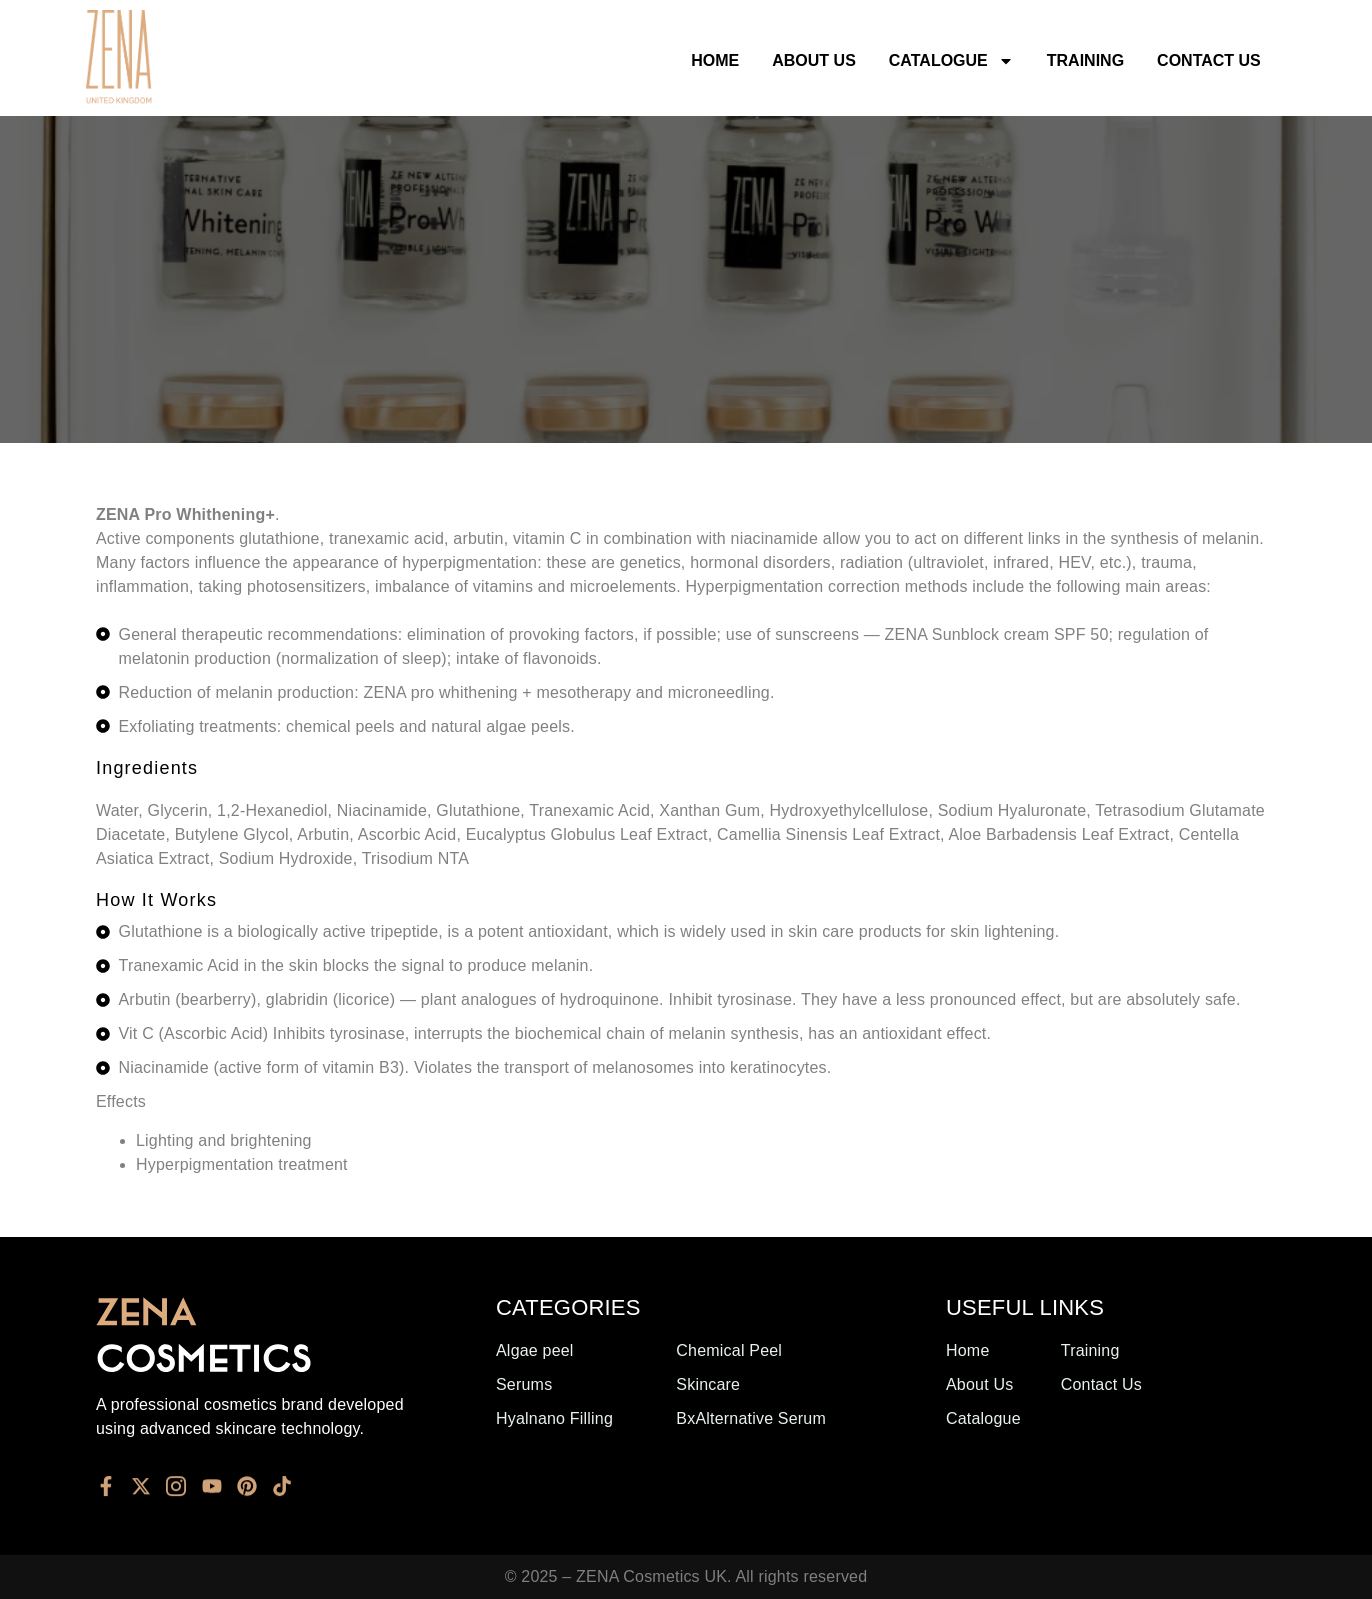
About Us (814, 60)
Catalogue (951, 61)
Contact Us (1209, 60)
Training (1085, 60)
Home (715, 60)
